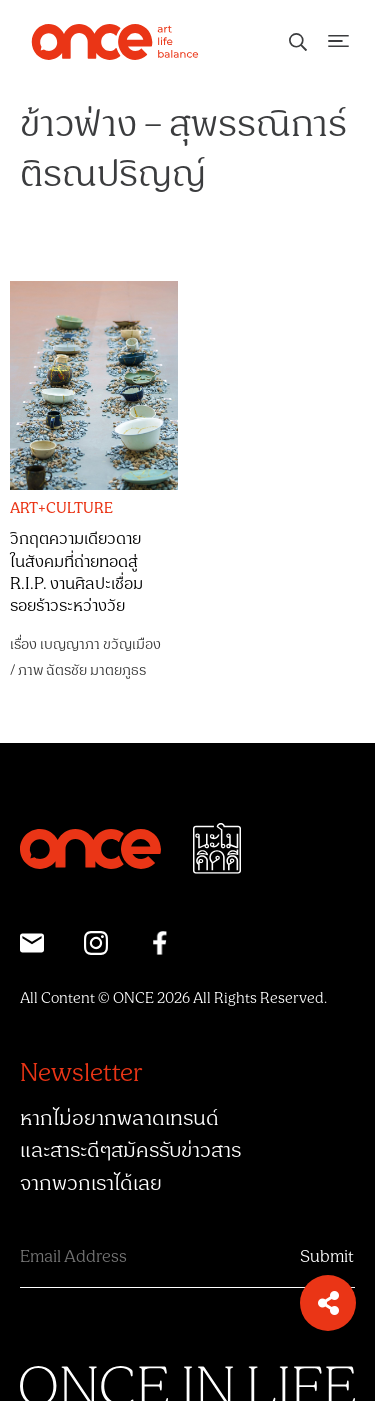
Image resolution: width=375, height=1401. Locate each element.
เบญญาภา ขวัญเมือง (100, 644)
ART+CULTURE (61, 509)
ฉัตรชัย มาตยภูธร (96, 670)
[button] (328, 1303)
